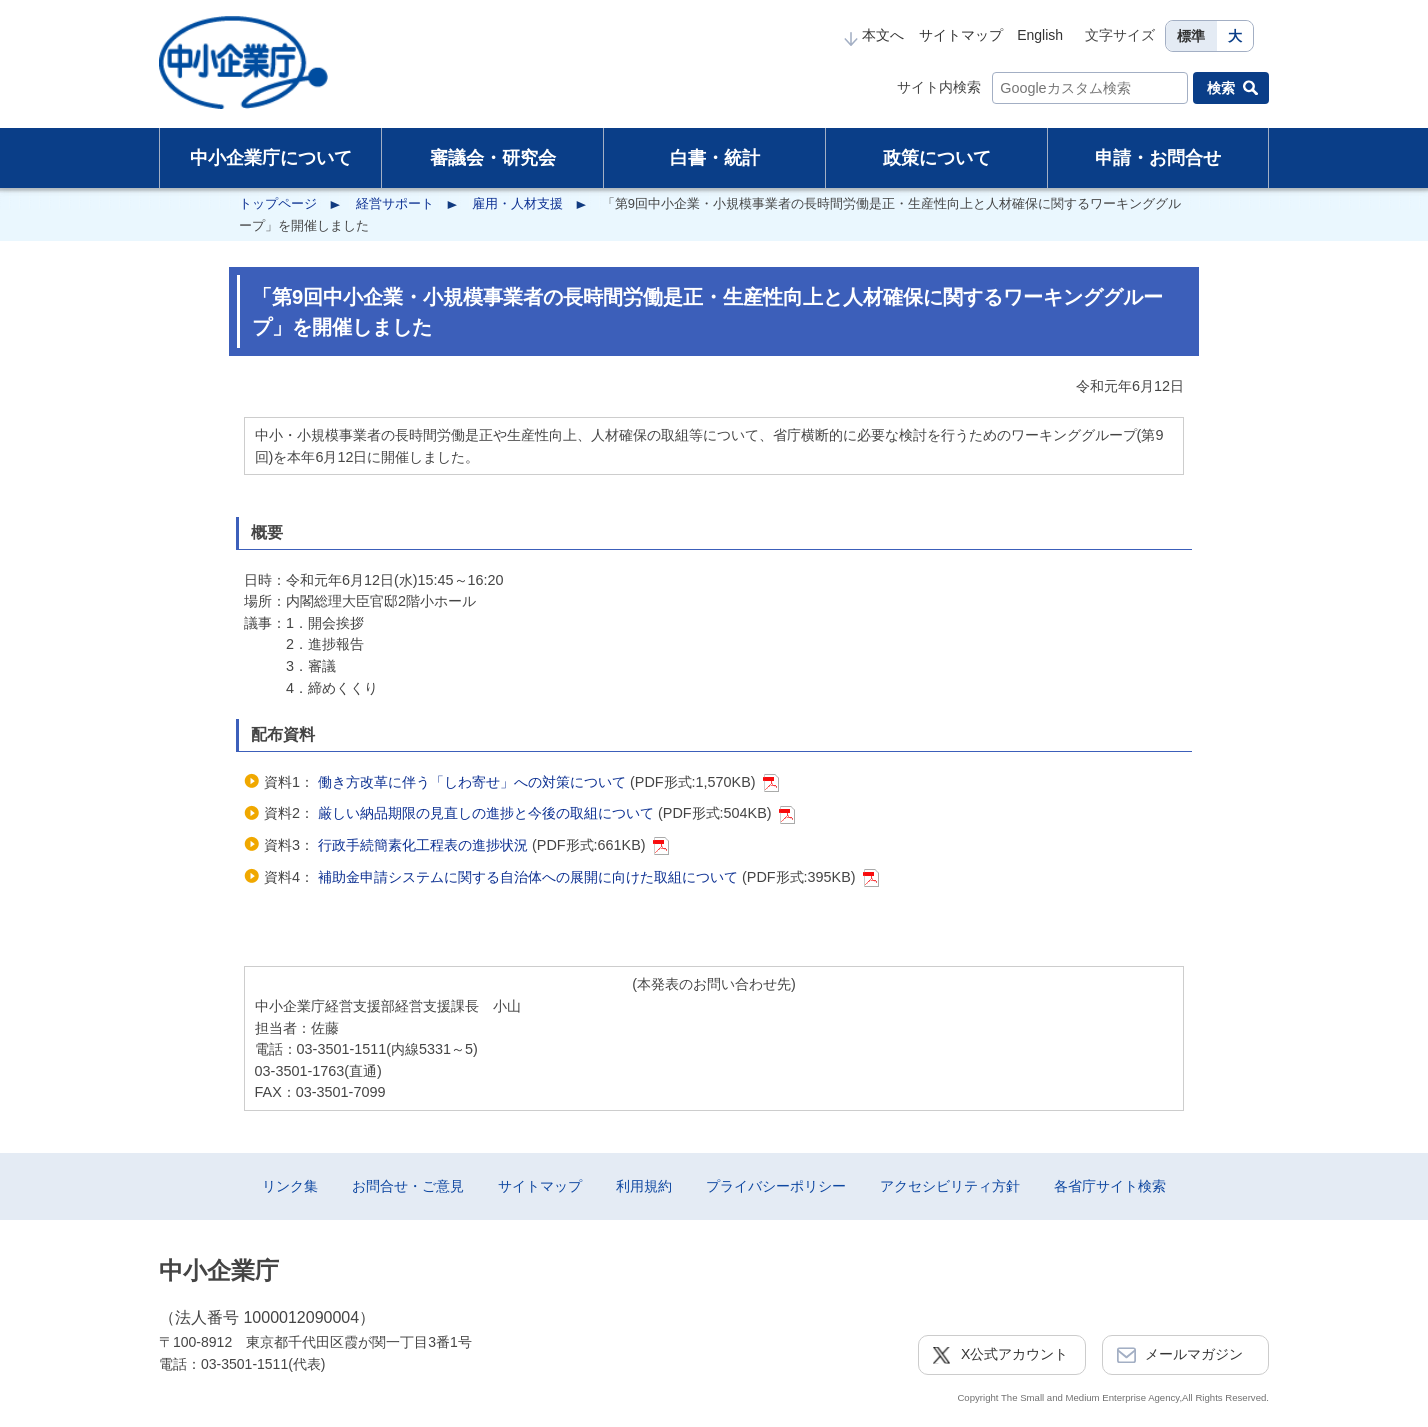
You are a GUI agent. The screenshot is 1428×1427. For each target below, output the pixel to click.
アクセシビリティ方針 (950, 1186)
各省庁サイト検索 (1110, 1186)
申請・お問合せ (1158, 158)
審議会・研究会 (493, 158)
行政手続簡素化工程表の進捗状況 (423, 845)
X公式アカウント (1014, 1354)
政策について (937, 158)
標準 (1191, 36)
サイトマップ (961, 35)
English (1040, 35)
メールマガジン (1194, 1354)
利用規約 (644, 1186)
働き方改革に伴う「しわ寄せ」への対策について (474, 782)
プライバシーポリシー (776, 1186)
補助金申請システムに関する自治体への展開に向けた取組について (528, 877)
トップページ (278, 203)
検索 (1221, 88)
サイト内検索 (939, 87)
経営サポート (395, 203)
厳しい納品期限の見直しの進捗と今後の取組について (488, 813)
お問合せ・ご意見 (408, 1186)
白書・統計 (715, 158)
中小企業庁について (271, 158)
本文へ (874, 35)
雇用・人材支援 (517, 203)
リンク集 (290, 1186)
